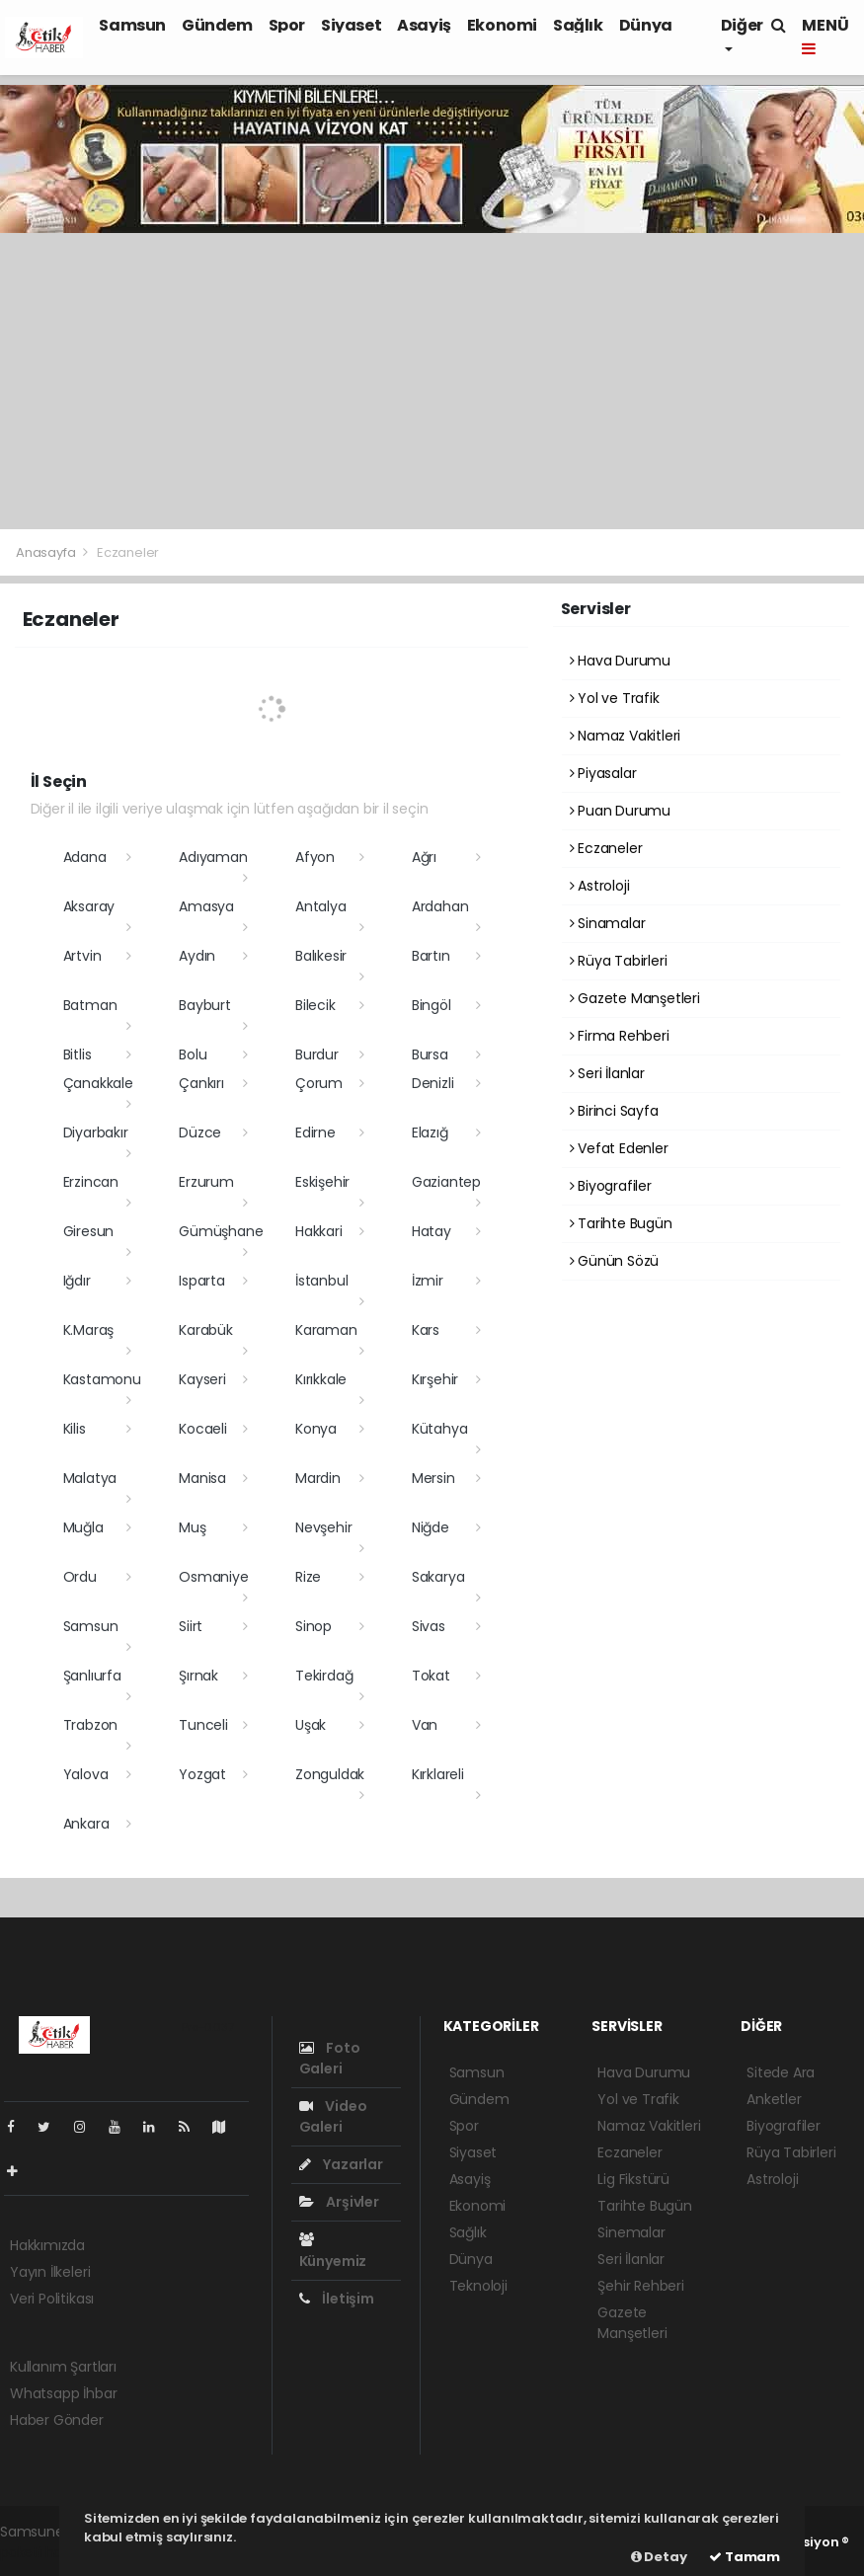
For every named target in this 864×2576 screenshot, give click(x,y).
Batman (90, 1005)
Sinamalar (608, 923)
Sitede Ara (780, 2072)
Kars (425, 1330)
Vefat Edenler (619, 1148)
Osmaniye (213, 1577)
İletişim (336, 2298)
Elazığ (430, 1132)
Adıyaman (213, 857)
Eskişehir (322, 1182)
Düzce (200, 1132)
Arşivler (339, 2202)
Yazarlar (341, 2164)
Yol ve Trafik (615, 698)
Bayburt (205, 1005)
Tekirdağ (324, 1675)
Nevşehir (323, 1527)
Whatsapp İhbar (63, 2393)
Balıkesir (321, 956)
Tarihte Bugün (621, 1223)
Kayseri (202, 1379)
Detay (659, 2556)
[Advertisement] (432, 381)
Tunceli (203, 1725)
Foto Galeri (329, 2058)
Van (424, 1725)
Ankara (86, 1824)
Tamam (744, 2556)
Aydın (197, 956)
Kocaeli (203, 1429)
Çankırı (201, 1083)
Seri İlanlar (607, 1073)
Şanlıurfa (92, 1675)
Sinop (313, 1626)
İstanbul (321, 1280)
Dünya (645, 25)
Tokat (431, 1675)
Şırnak (198, 1675)
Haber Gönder (57, 2420)
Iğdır (77, 1280)
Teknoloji (478, 2286)
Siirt (190, 1626)
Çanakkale (98, 1083)
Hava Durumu (620, 660)
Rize (308, 1577)
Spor (287, 25)
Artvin (82, 956)
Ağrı (424, 857)
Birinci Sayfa (614, 1111)
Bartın (431, 956)
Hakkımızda (47, 2245)
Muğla (83, 1527)
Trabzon (90, 1725)
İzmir (427, 1280)
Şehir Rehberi (640, 2286)
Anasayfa (47, 552)
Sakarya (438, 1577)
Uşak (310, 1725)
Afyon (315, 857)
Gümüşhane (221, 1231)
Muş (192, 1527)
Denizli (433, 1083)
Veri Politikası (52, 2298)
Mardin (318, 1478)
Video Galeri (333, 2116)
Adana (85, 857)
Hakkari (319, 1231)
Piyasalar (603, 773)
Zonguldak (329, 1774)
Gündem (217, 25)
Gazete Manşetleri (635, 998)
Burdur (317, 1054)
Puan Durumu (620, 810)
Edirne (315, 1132)
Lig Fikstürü (633, 2179)
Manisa (202, 1478)
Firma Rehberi (619, 1036)
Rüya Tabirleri (619, 961)
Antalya (321, 906)
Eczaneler (128, 552)
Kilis (74, 1429)
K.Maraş (89, 1330)
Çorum (319, 1083)
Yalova (86, 1774)
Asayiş (424, 25)
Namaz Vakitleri (625, 735)
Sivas (428, 1626)
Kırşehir (435, 1379)
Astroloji (600, 886)
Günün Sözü (615, 1261)
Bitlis (77, 1054)
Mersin (433, 1478)
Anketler (773, 2099)
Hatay (431, 1231)
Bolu (192, 1054)
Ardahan (440, 906)
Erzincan (90, 1182)
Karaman (326, 1330)
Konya (316, 1429)
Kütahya (440, 1429)
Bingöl (431, 1005)
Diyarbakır (95, 1132)
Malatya (90, 1478)
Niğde (430, 1527)
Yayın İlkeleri (50, 2272)
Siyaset (351, 25)
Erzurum (206, 1182)
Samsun (132, 25)
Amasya (206, 906)
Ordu (80, 1577)
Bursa (430, 1054)
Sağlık (578, 25)
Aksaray (89, 906)
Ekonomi (502, 25)
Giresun (89, 1231)
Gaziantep (446, 1182)
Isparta (202, 1280)
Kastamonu (102, 1379)
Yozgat (202, 1774)
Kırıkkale (321, 1379)
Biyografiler (611, 1186)
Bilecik (315, 1005)
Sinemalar (631, 2232)
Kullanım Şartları (63, 2367)
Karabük (206, 1330)
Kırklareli (438, 1774)
